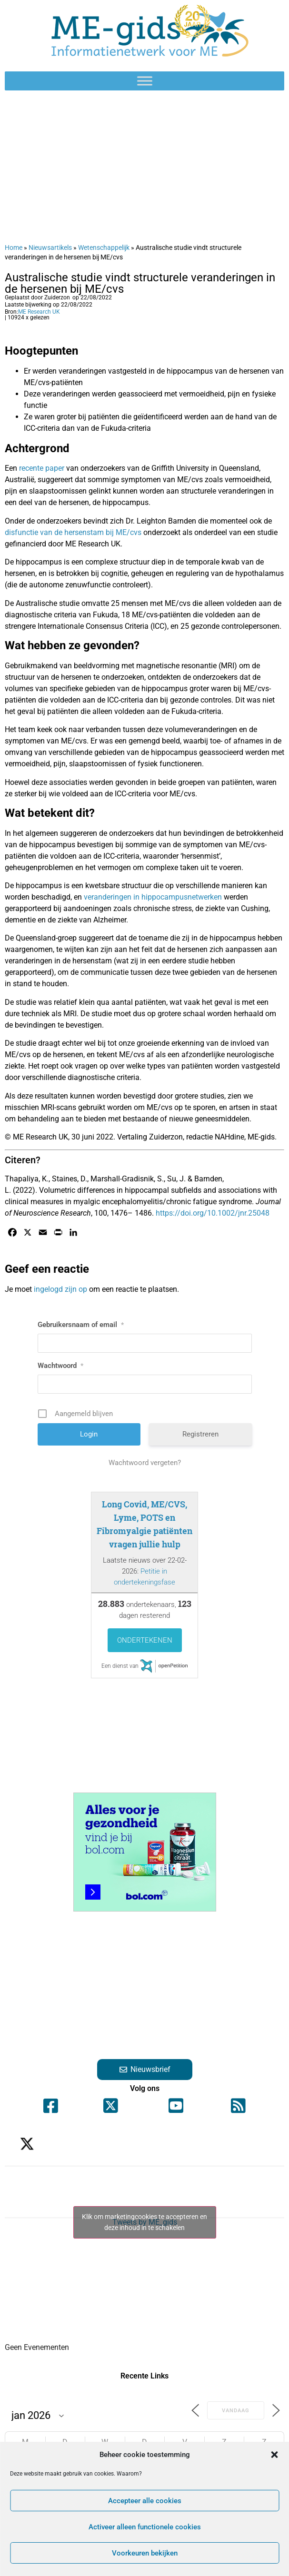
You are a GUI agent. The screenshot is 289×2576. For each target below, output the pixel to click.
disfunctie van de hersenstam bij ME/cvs (73, 532)
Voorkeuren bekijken (145, 2553)
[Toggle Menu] (144, 80)
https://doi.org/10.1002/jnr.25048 (212, 1213)
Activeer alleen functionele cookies (145, 2527)
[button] (274, 2454)
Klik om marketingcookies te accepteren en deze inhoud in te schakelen (144, 2222)
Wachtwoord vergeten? (145, 1462)
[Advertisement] (144, 166)
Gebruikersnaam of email (81, 1324)
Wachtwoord (60, 1365)
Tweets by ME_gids (144, 2222)
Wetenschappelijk (104, 247)
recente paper (41, 468)
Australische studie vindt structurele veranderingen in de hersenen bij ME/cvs (140, 283)
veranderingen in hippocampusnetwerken (153, 897)
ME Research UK (39, 311)
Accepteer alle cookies (144, 2501)
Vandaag (235, 2411)
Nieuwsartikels (50, 247)
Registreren (200, 1434)
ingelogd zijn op (60, 1289)
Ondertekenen (144, 1640)
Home (13, 247)
